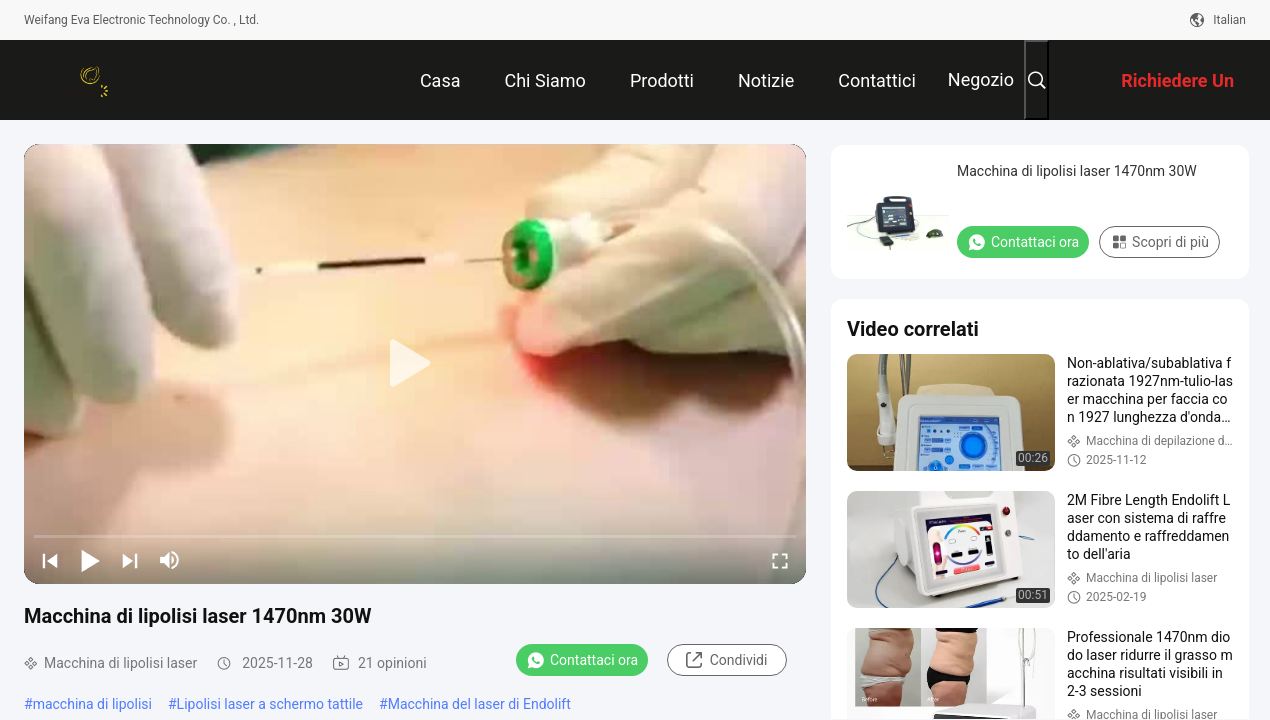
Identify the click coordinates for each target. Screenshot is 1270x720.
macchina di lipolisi (92, 704)
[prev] (50, 560)
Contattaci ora (582, 660)
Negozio (981, 79)
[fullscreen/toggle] (780, 560)
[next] (130, 560)
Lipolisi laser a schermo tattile (270, 704)
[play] (415, 364)
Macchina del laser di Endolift (479, 704)
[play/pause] (90, 560)
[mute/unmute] (170, 560)
